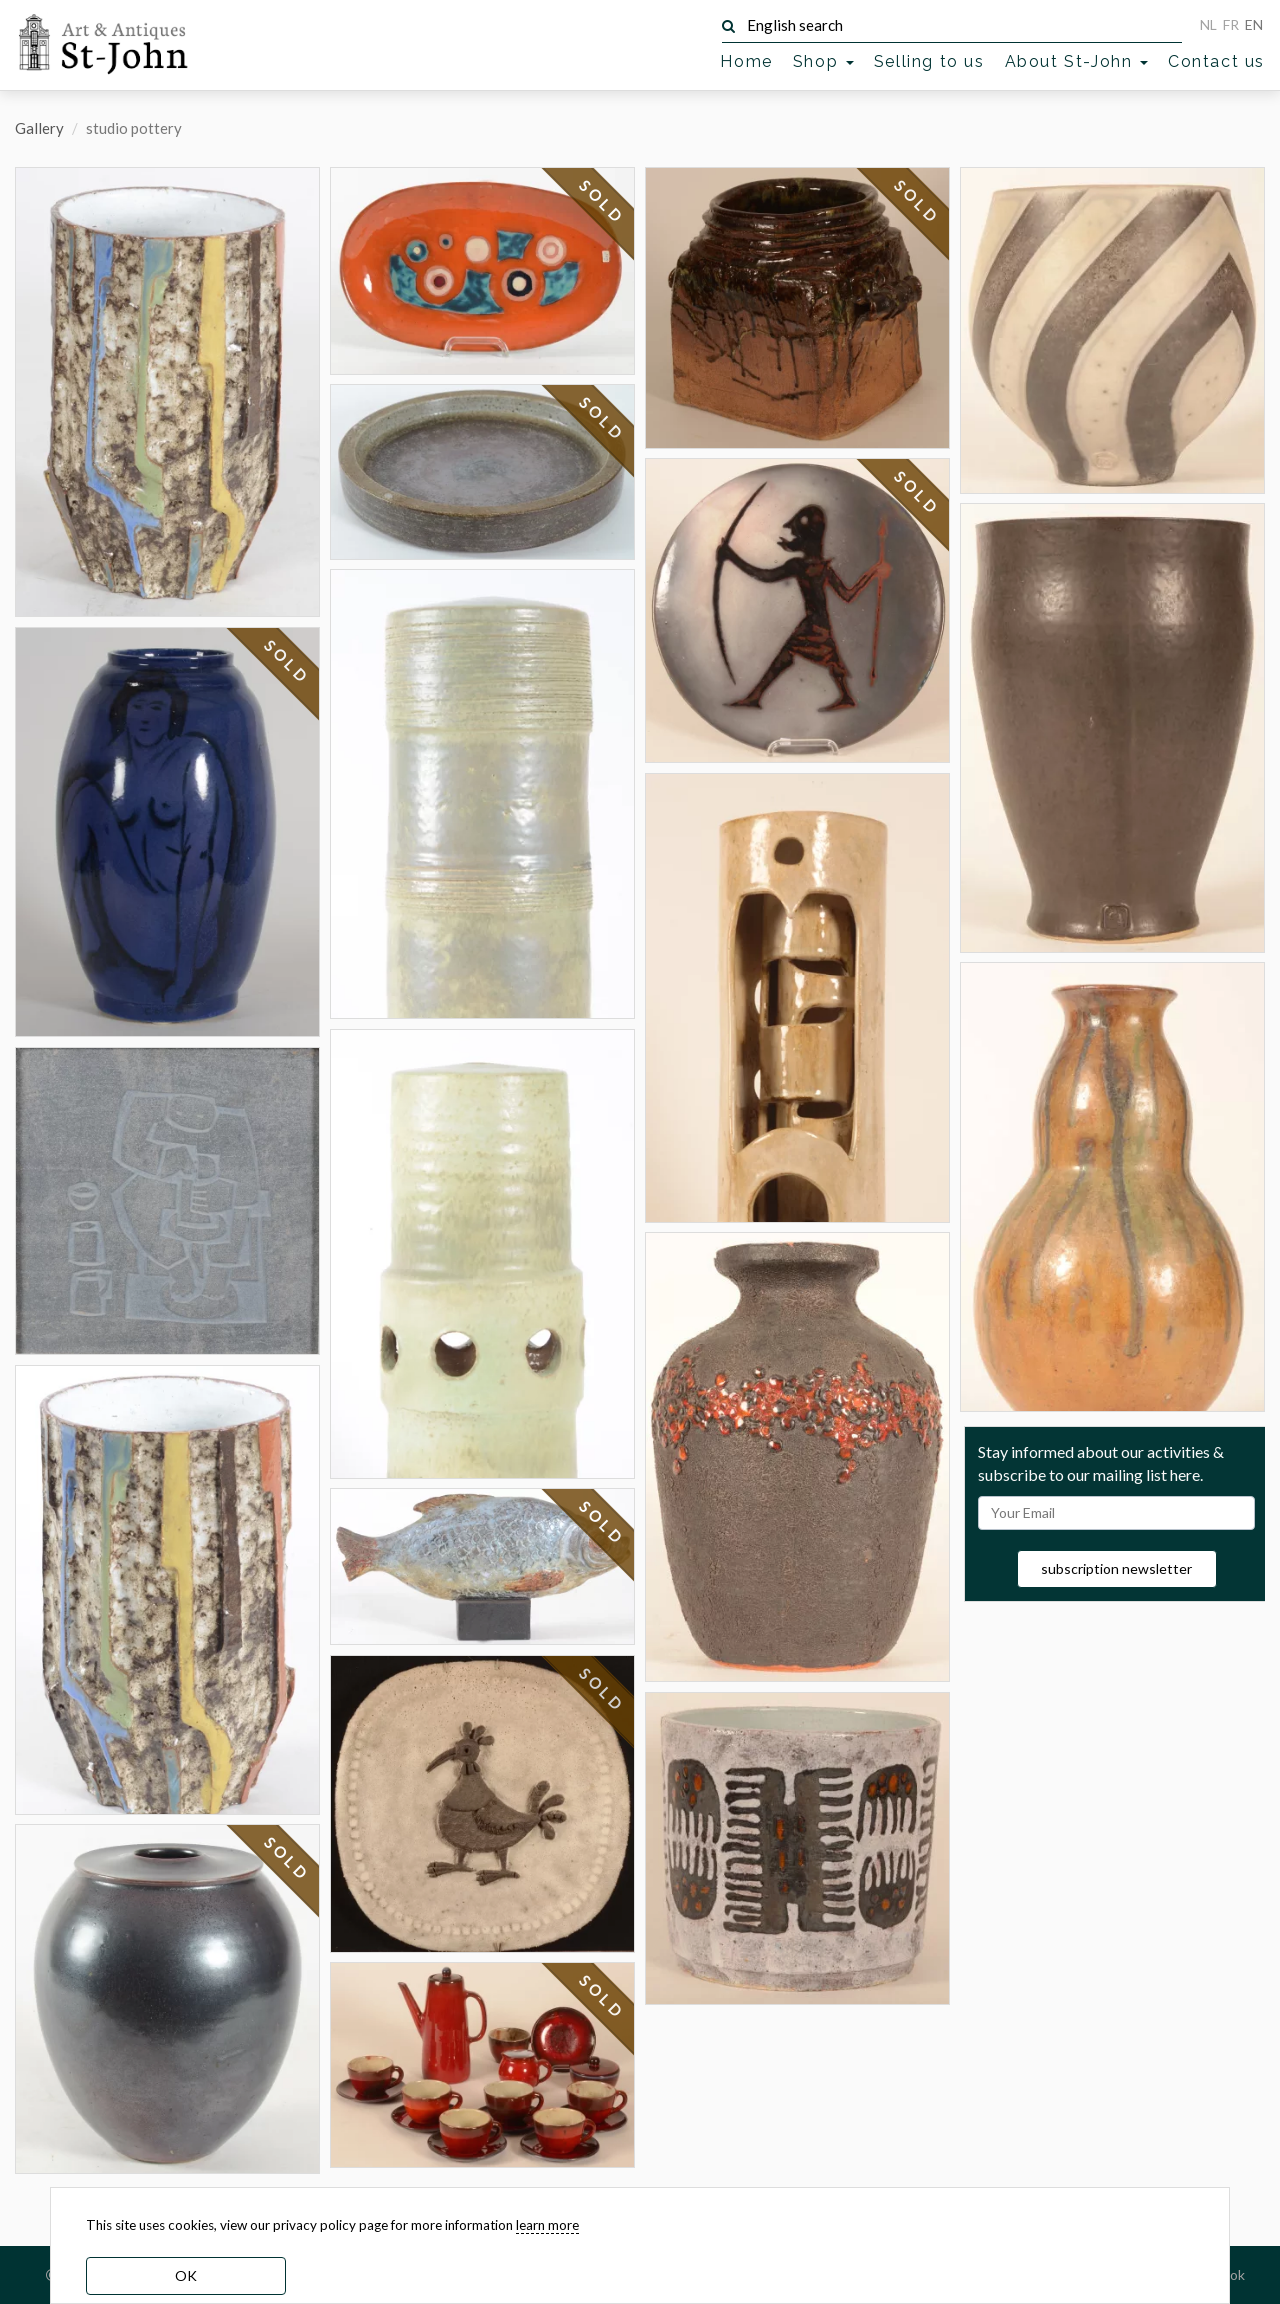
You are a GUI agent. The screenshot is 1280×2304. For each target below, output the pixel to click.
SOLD (287, 662)
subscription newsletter (1116, 1568)
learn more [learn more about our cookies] (547, 2225)
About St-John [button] (1076, 61)
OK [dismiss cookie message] (186, 2275)
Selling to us (929, 61)
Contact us (1216, 61)
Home (746, 61)
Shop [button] (823, 61)
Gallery (39, 128)
